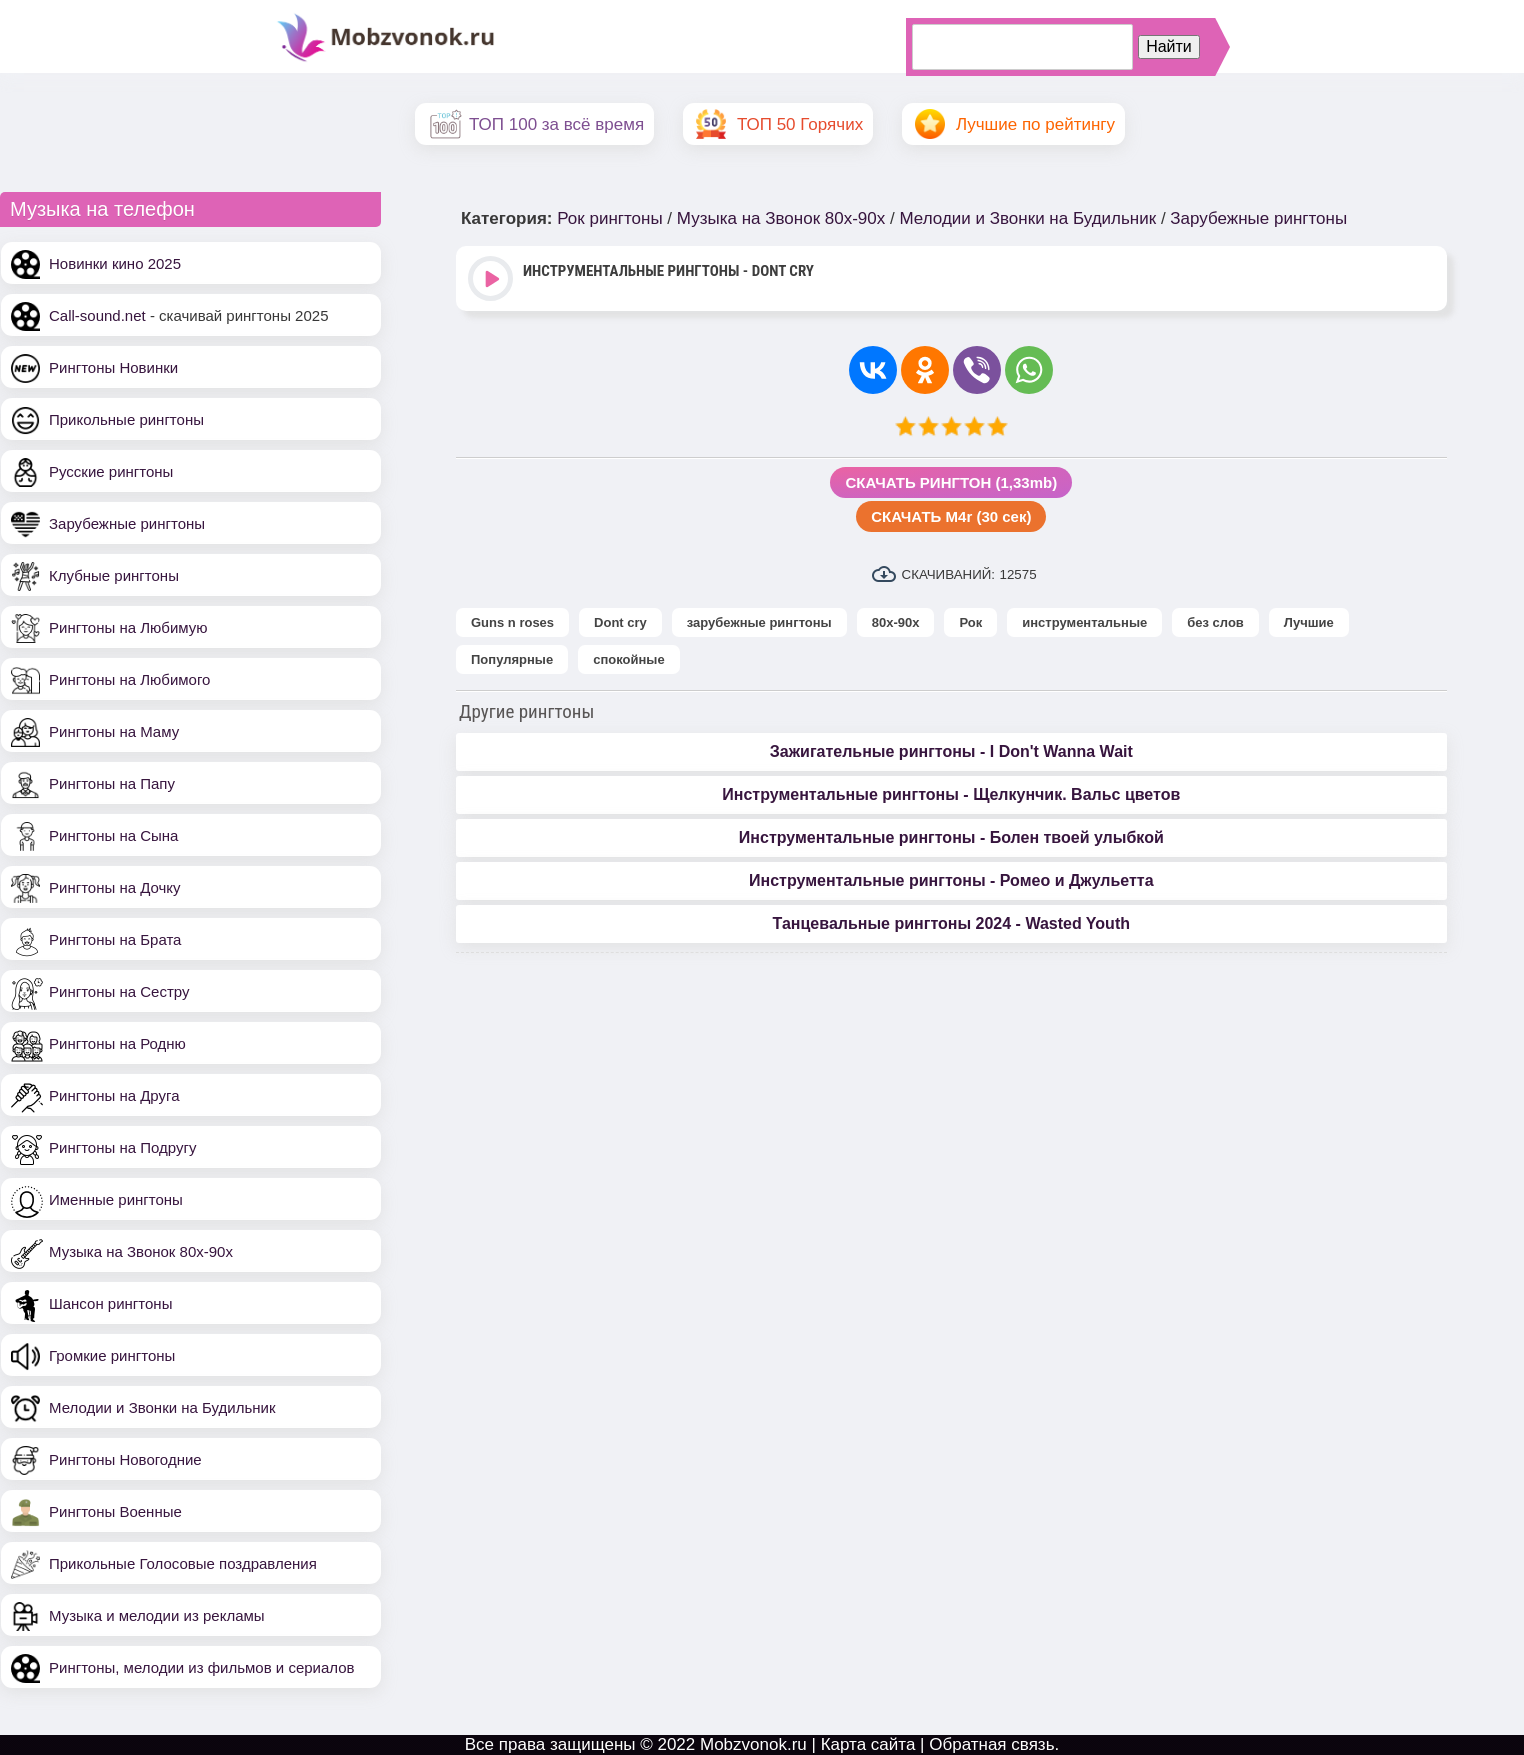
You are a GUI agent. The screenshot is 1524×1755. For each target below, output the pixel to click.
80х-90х (896, 622)
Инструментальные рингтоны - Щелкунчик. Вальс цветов (951, 794)
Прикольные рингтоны (126, 419)
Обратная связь (991, 1744)
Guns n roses (512, 622)
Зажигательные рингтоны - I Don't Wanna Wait (951, 751)
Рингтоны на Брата (115, 939)
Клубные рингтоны (114, 575)
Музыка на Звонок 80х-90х (141, 1251)
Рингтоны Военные (115, 1511)
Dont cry (620, 622)
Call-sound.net (97, 315)
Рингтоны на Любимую (128, 627)
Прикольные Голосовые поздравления (183, 1563)
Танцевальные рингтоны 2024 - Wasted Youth (951, 923)
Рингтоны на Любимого (129, 679)
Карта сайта (868, 1744)
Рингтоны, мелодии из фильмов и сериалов (202, 1667)
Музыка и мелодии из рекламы (157, 1615)
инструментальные (1084, 622)
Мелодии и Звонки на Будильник (162, 1407)
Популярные (512, 659)
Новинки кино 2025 (115, 263)
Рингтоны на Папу (112, 783)
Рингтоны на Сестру (119, 991)
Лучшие (1309, 622)
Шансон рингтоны (110, 1303)
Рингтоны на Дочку (115, 887)
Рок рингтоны (609, 218)
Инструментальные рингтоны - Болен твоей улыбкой (951, 837)
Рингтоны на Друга (114, 1095)
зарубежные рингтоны (759, 622)
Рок (970, 622)
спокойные (628, 659)
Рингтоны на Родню (117, 1043)
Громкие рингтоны (112, 1355)
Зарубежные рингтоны (127, 523)
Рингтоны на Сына (113, 835)
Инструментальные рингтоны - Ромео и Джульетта (951, 880)
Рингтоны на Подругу (122, 1147)
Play (492, 280)
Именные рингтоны (116, 1199)
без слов (1215, 622)
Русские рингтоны (111, 471)
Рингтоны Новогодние (125, 1459)
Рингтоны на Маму (114, 731)
